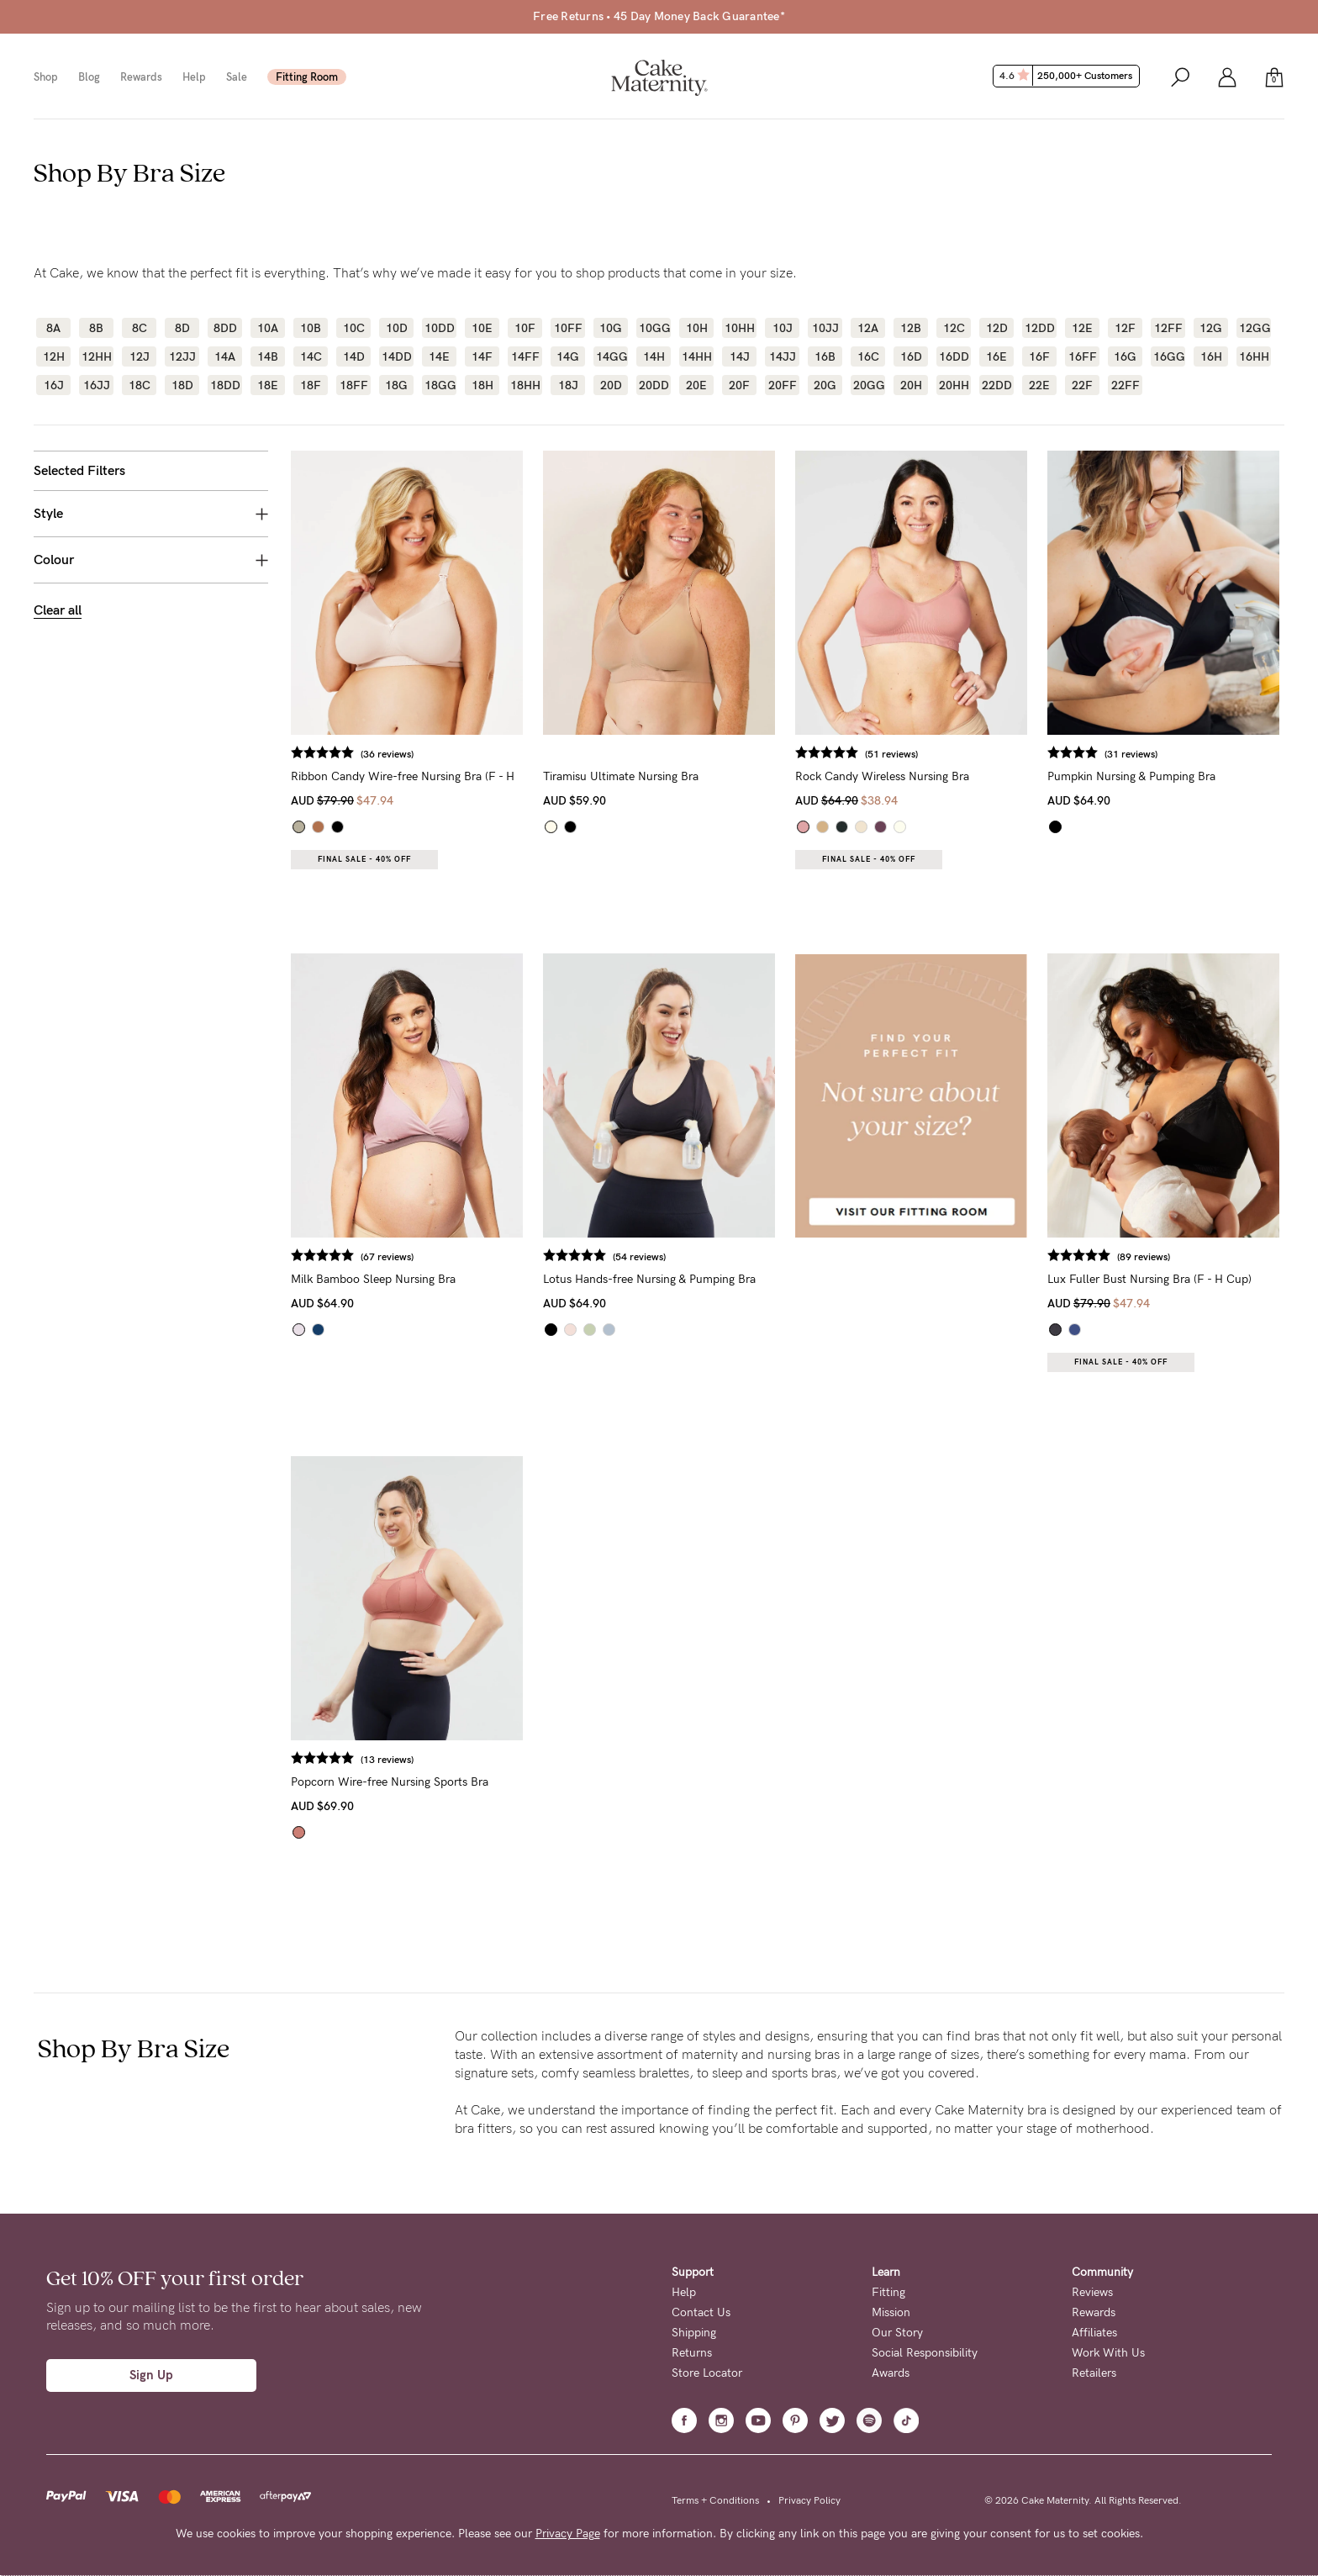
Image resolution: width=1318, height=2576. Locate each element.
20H (911, 385)
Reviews (1092, 2292)
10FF (568, 328)
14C (311, 356)
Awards (890, 2373)
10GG (653, 328)
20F (739, 385)
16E (996, 356)
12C (954, 328)
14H (654, 356)
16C (868, 356)
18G (396, 385)
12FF (1168, 328)
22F (1082, 385)
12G (1210, 328)
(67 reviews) (387, 1257)
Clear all (58, 610)
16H (1211, 356)
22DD (996, 385)
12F (1125, 328)
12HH (96, 356)
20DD (653, 385)
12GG (1253, 328)
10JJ (825, 328)
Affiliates (1094, 2332)
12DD (1039, 328)
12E (1082, 328)
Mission (891, 2312)
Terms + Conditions (715, 2500)
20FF (782, 385)
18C (139, 385)
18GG (439, 385)
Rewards (141, 77)
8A (53, 328)
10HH (739, 328)
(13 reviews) (387, 1760)
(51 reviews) (891, 754)
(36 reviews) (387, 754)
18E (267, 385)
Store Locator (707, 2373)
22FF (1125, 385)
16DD (953, 356)
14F (482, 356)
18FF (354, 385)
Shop (46, 77)
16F (1039, 356)
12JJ (182, 356)
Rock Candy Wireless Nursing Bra (882, 776)
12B (910, 328)
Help (194, 77)
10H (697, 328)
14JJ (782, 356)
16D (911, 356)
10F (524, 328)
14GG (610, 356)
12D (997, 328)
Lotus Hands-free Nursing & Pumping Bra (649, 1279)
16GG (1168, 356)
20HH (953, 385)
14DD (396, 356)
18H (482, 385)
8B (96, 328)
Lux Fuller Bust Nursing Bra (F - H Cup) (1149, 1279)
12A (867, 328)
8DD (225, 328)
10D (397, 328)
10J (782, 328)
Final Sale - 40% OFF (364, 859)
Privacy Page (567, 2533)
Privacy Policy (809, 2500)
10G (610, 328)
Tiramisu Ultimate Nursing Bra (621, 776)
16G (1125, 356)
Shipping (694, 2332)
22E (1039, 385)
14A (224, 356)
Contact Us (701, 2312)
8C (139, 328)
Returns (692, 2353)
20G (825, 385)
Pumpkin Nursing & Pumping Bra (1131, 776)
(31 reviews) (1130, 754)
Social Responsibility (925, 2353)
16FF (1082, 356)
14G (567, 356)
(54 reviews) (639, 1257)
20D (611, 385)
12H (54, 356)
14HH (696, 356)
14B (267, 356)
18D (182, 385)
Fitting (888, 2292)
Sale (236, 77)
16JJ (96, 385)
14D (354, 356)
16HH (1253, 356)
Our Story (897, 2332)
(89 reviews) (1143, 1257)
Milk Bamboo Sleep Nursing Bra (373, 1279)
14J (740, 356)
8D (182, 328)
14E (439, 356)
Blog (89, 77)
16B (825, 356)
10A (267, 328)
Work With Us (1108, 2353)
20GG (868, 385)
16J (54, 385)
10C (354, 328)
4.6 (1067, 76)
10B (310, 328)
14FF (525, 356)
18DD (225, 385)
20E (696, 385)
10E (482, 328)
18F (310, 385)
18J (568, 385)
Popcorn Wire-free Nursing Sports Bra (389, 1782)
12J (139, 356)
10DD (439, 328)
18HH (525, 385)
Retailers (1094, 2373)
